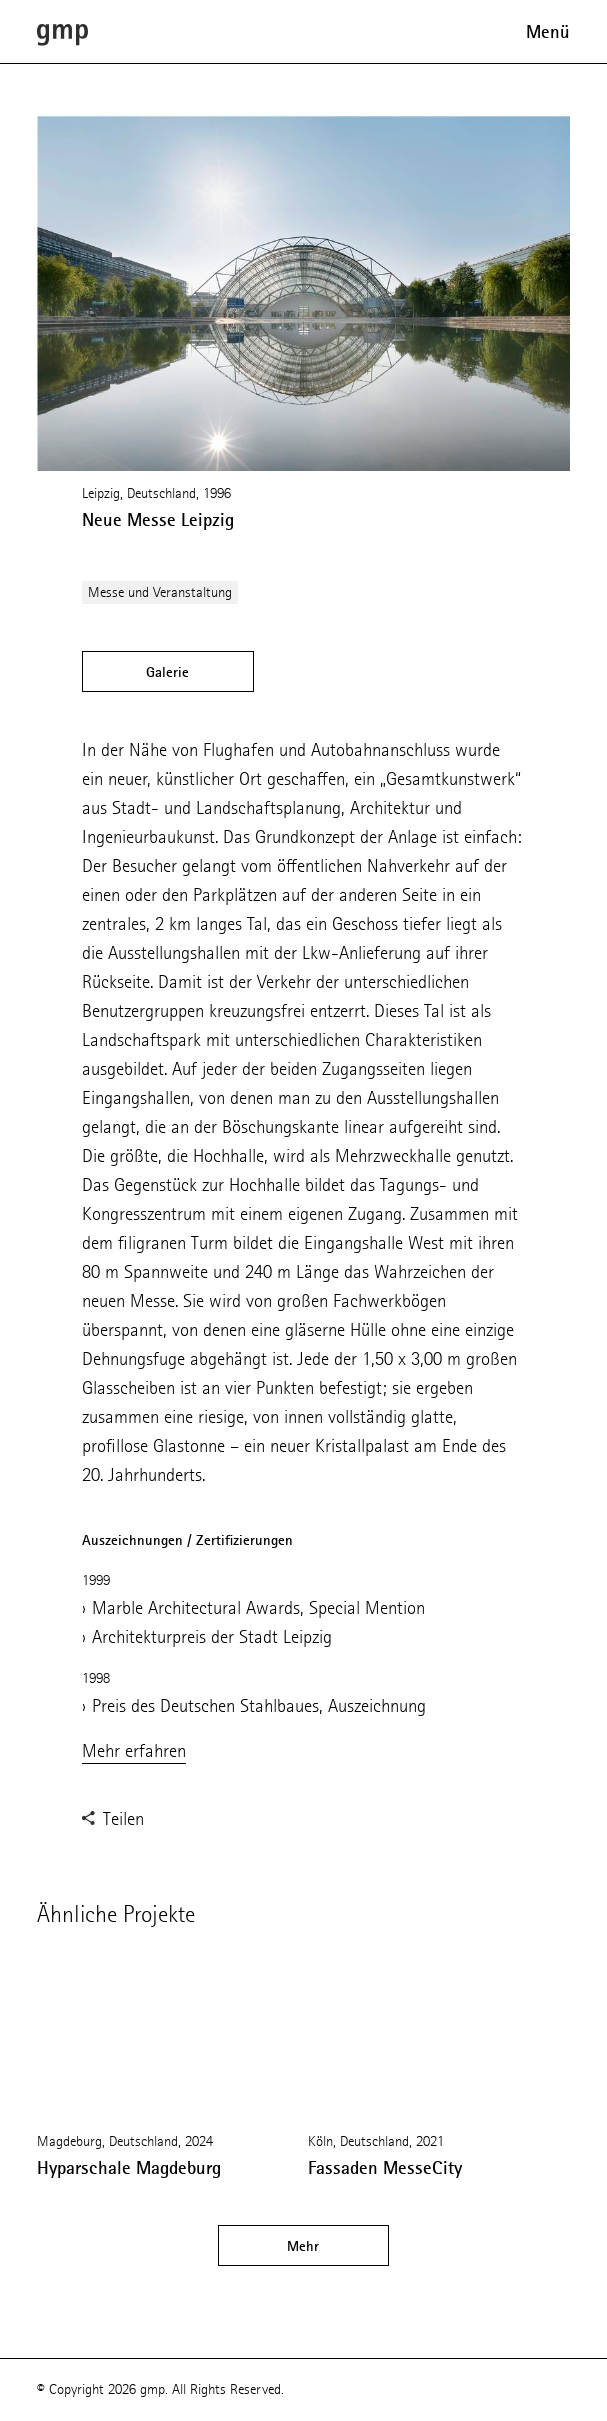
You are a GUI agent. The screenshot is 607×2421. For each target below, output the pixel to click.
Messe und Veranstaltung (160, 592)
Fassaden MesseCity (385, 2168)
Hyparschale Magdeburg (129, 2168)
